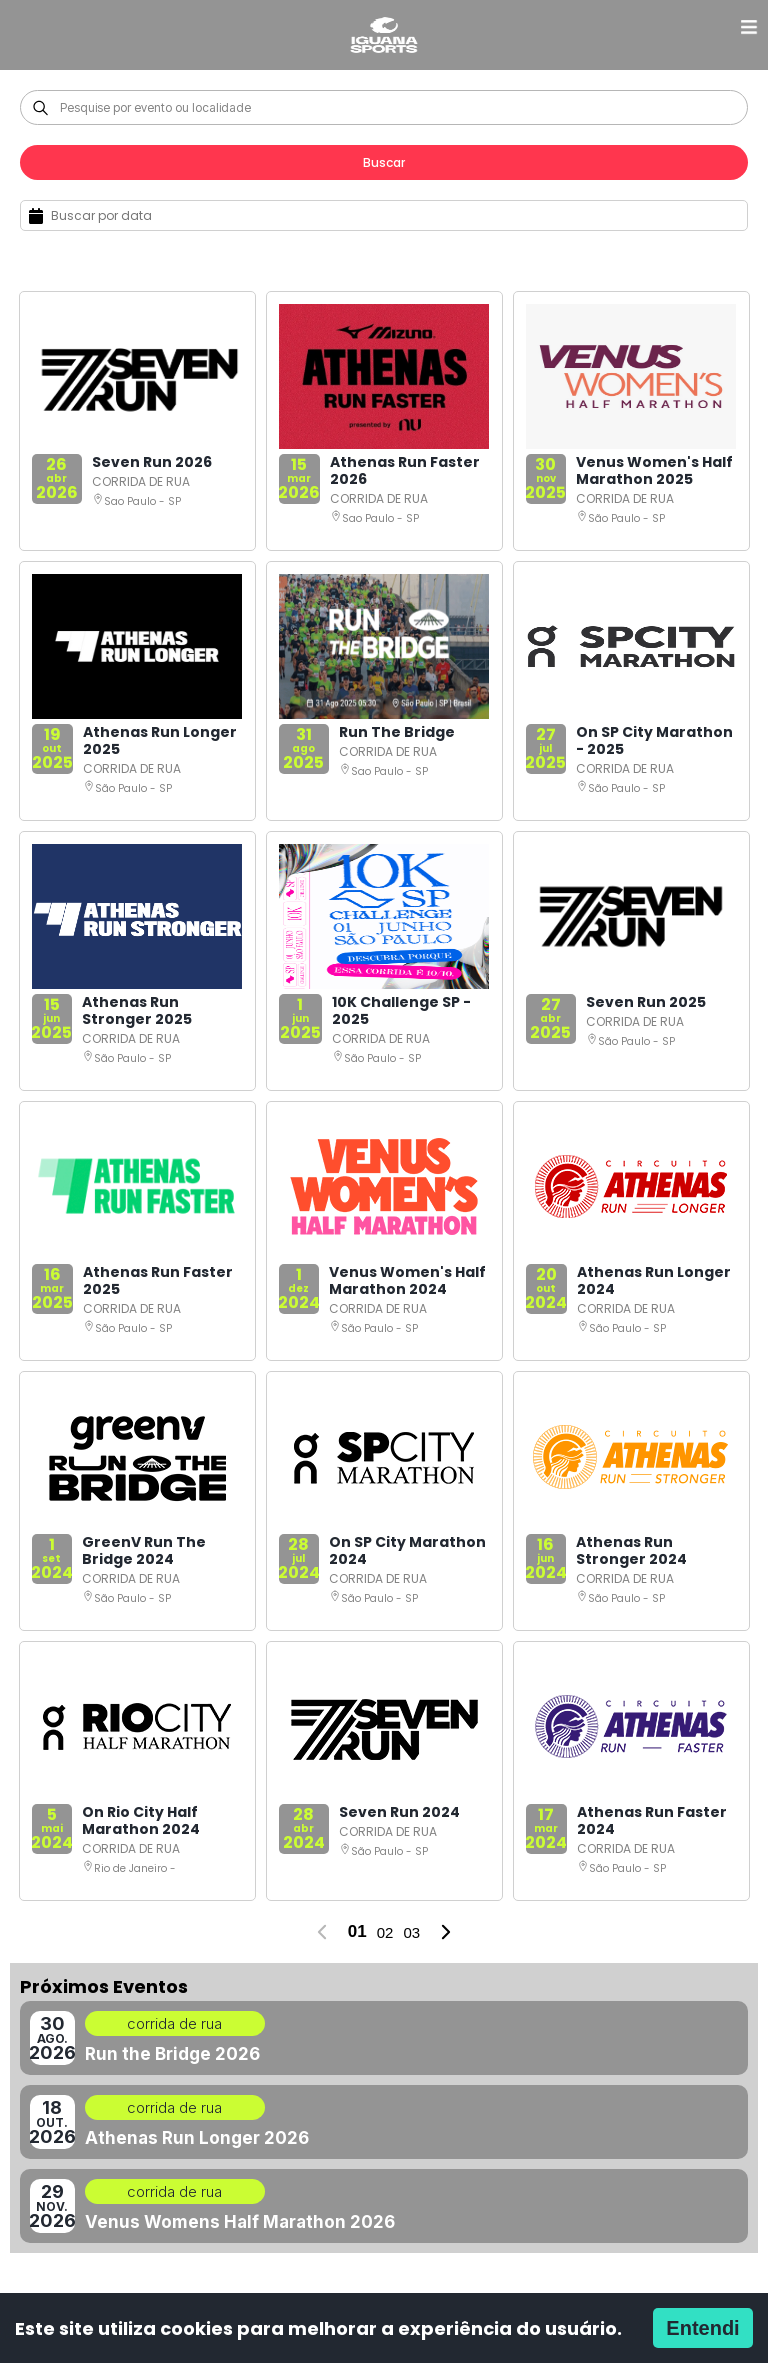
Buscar (384, 162)
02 (385, 1932)
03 (411, 1932)
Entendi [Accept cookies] (702, 2328)
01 (357, 1931)
